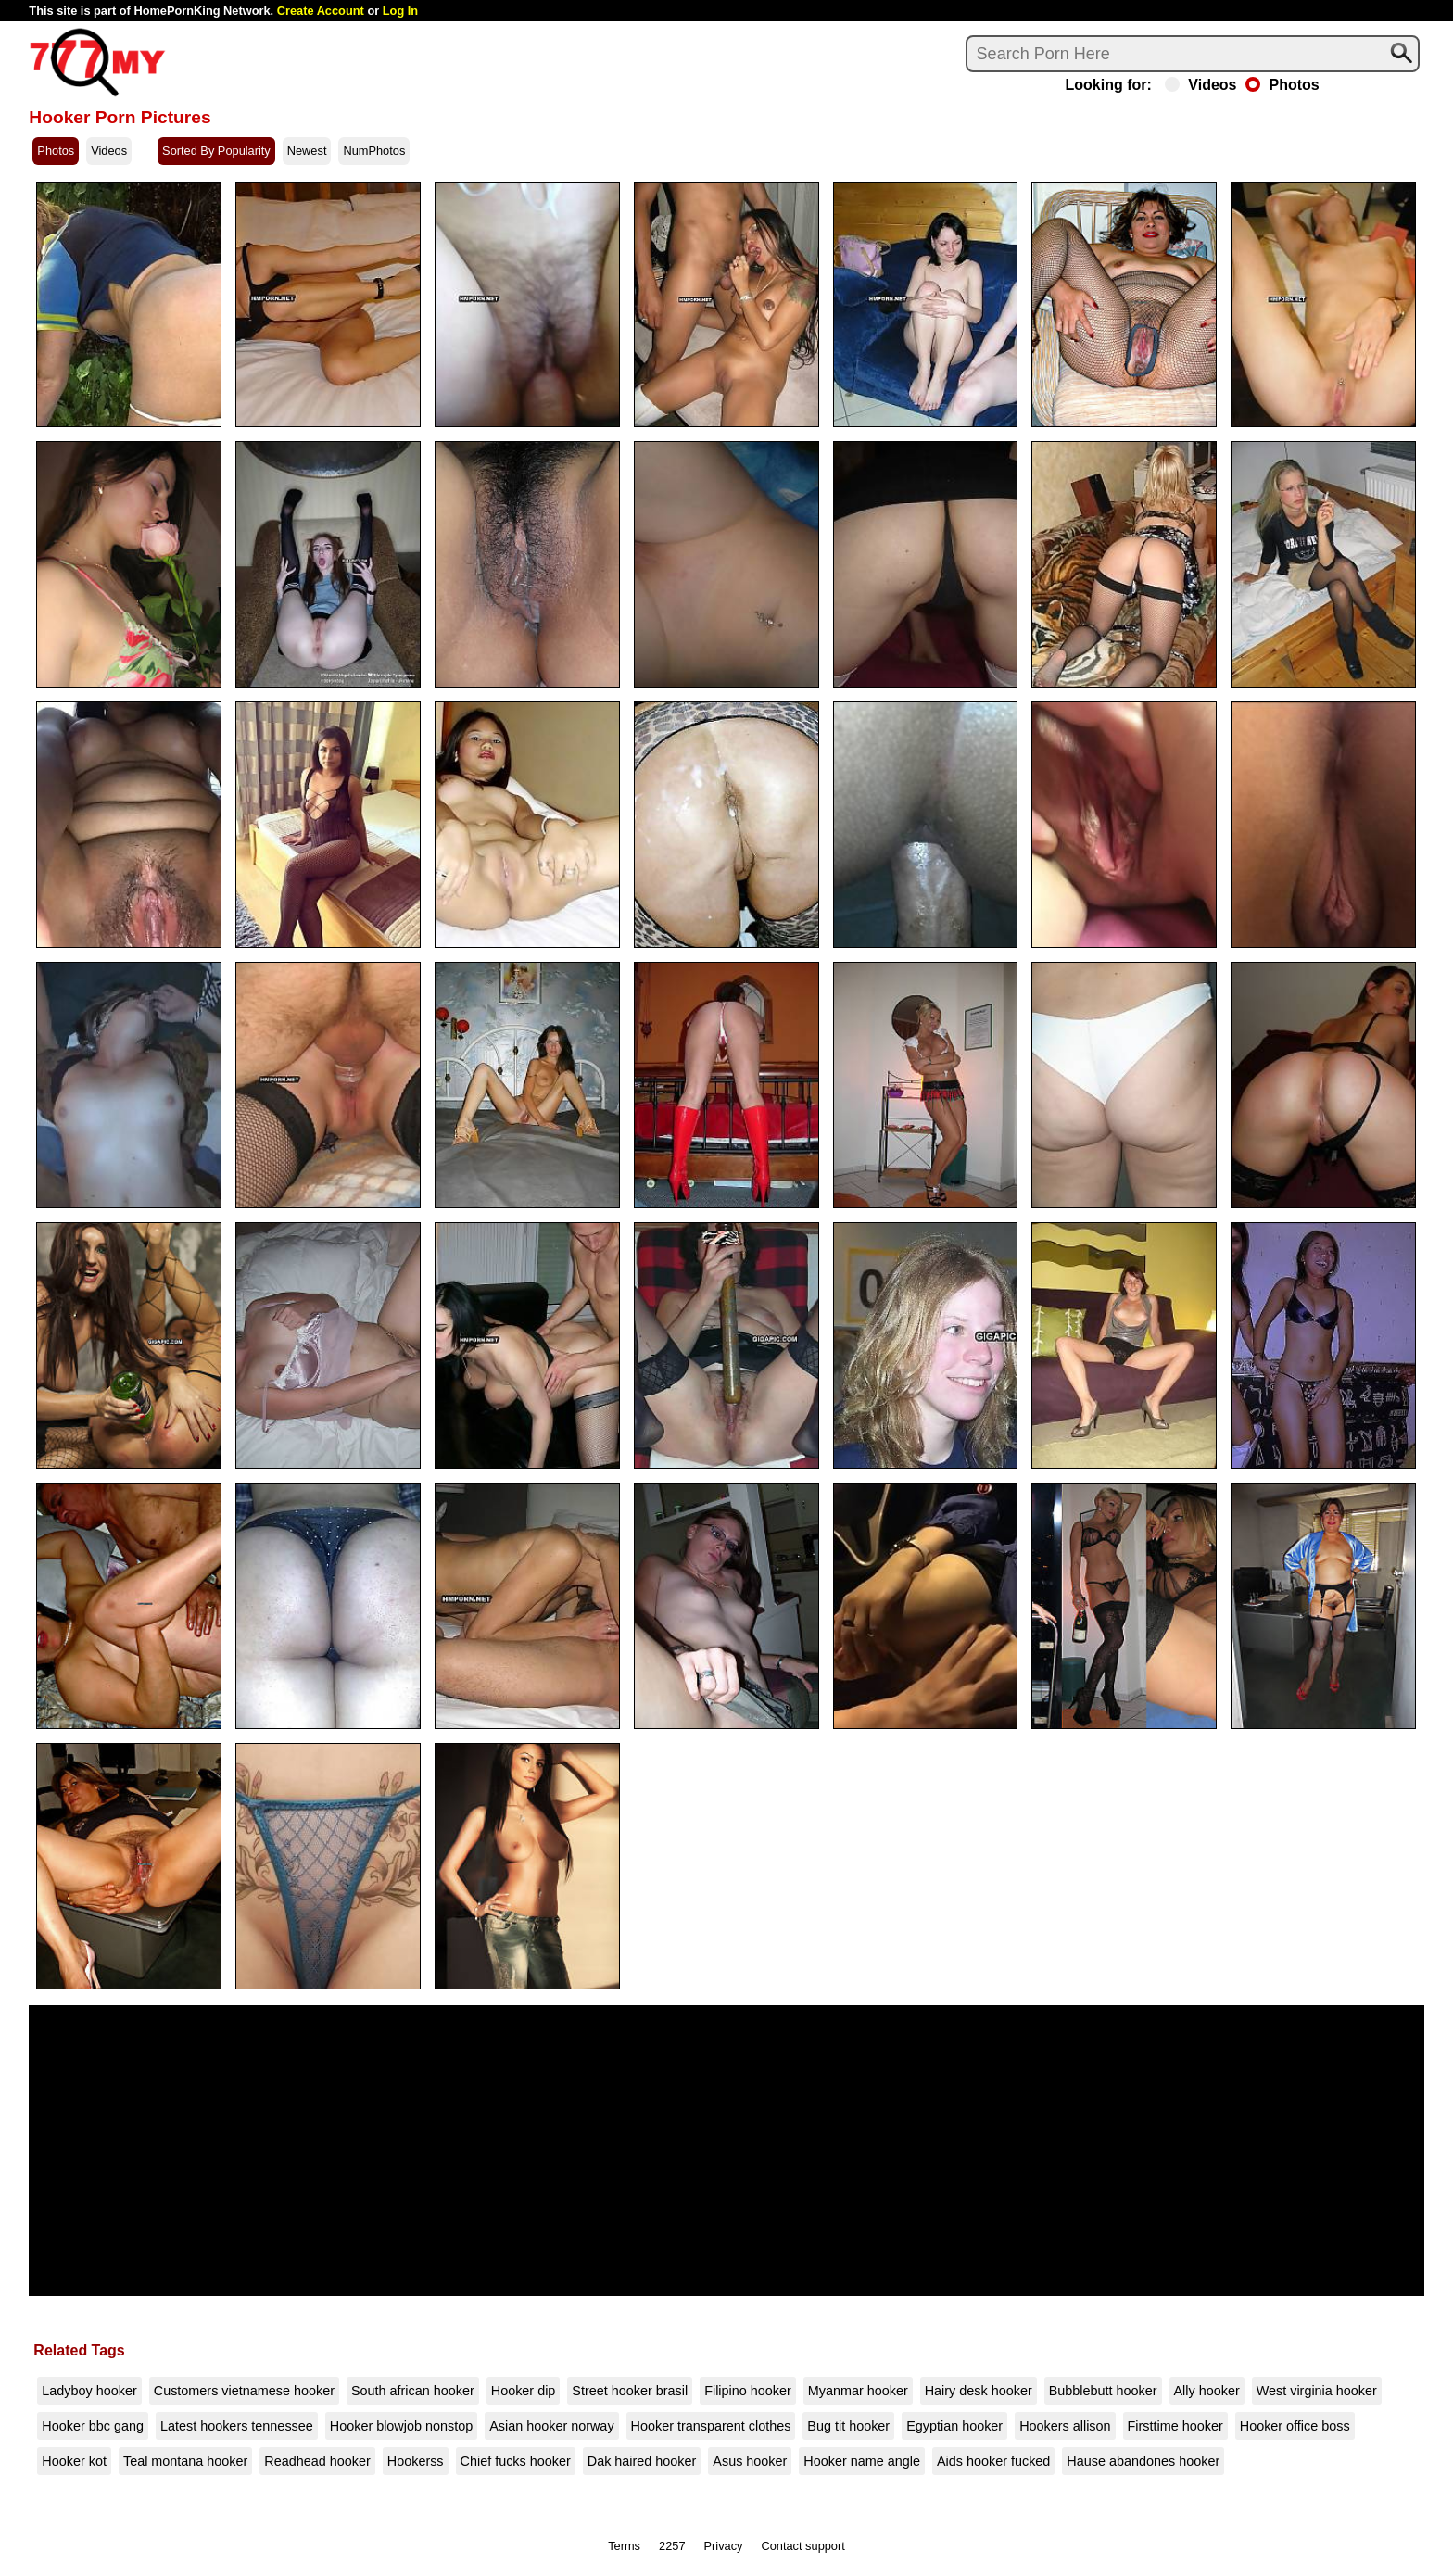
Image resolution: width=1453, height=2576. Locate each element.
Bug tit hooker (848, 2425)
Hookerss (415, 2461)
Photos (1282, 85)
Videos (1200, 85)
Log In (400, 11)
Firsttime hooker (1175, 2425)
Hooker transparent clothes (711, 2425)
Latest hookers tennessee (236, 2425)
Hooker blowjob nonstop (401, 2425)
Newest (307, 151)
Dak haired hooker (642, 2461)
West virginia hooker (1317, 2390)
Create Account (320, 11)
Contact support (802, 2546)
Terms (624, 2546)
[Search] (1193, 53)
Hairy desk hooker (978, 2390)
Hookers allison (1064, 2425)
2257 (672, 2546)
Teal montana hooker (185, 2461)
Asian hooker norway (551, 2425)
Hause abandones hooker (1143, 2461)
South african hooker (412, 2390)
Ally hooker (1207, 2390)
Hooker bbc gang (93, 2425)
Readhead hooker (317, 2461)
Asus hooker (750, 2461)
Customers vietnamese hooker (244, 2390)
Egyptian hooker (954, 2425)
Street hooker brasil (630, 2390)
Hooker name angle (861, 2461)
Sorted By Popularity (216, 151)
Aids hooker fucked (993, 2461)
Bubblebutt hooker (1103, 2390)
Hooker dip (523, 2390)
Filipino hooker (747, 2390)
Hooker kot (74, 2461)
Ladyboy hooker (89, 2390)
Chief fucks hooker (516, 2461)
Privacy (723, 2546)
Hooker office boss (1295, 2425)
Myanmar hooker (858, 2390)
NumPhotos (374, 151)
